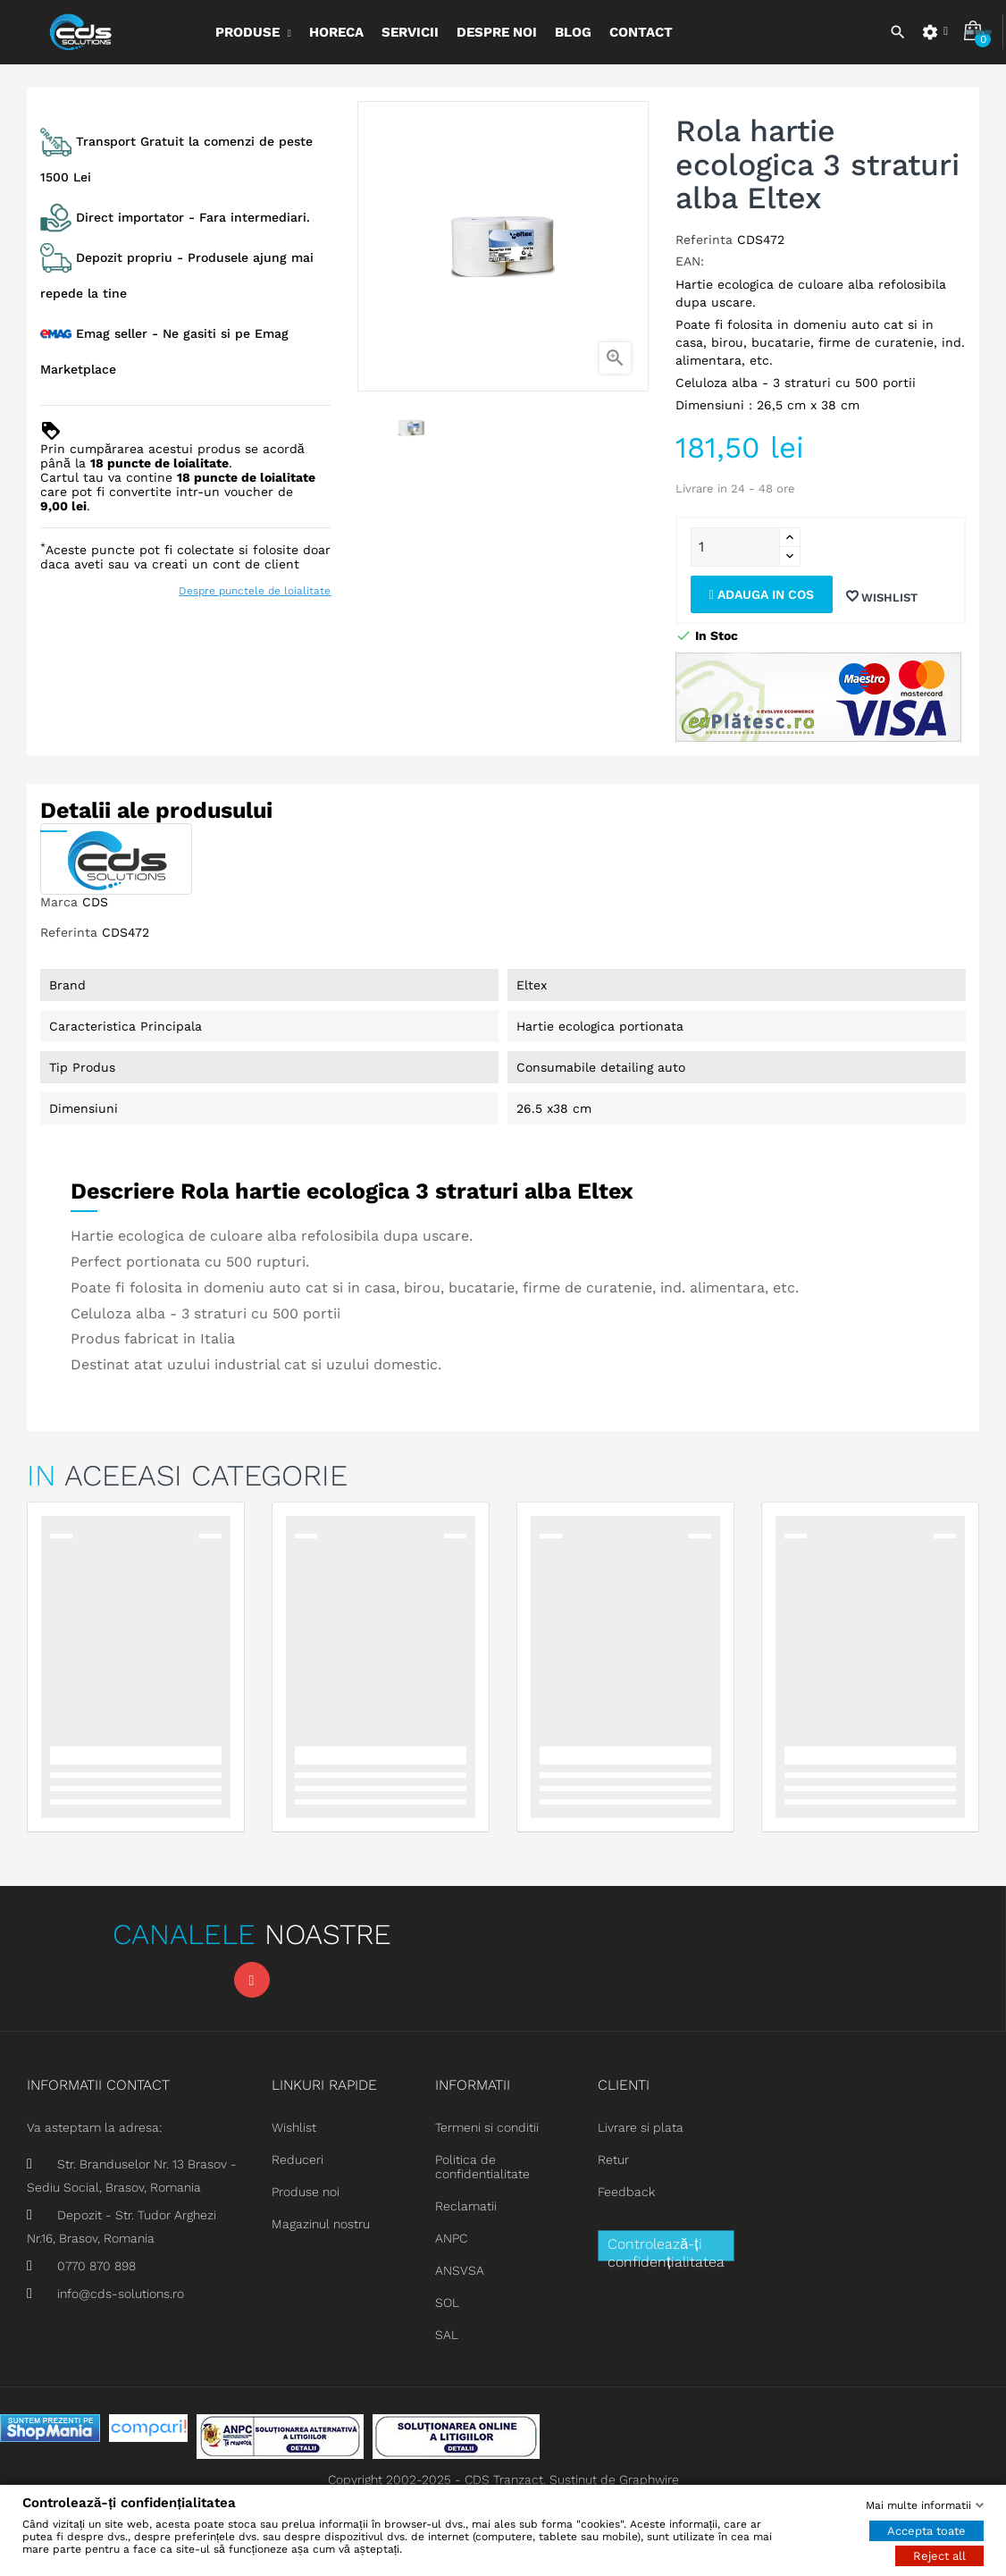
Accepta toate (926, 2530)
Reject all (939, 2555)
